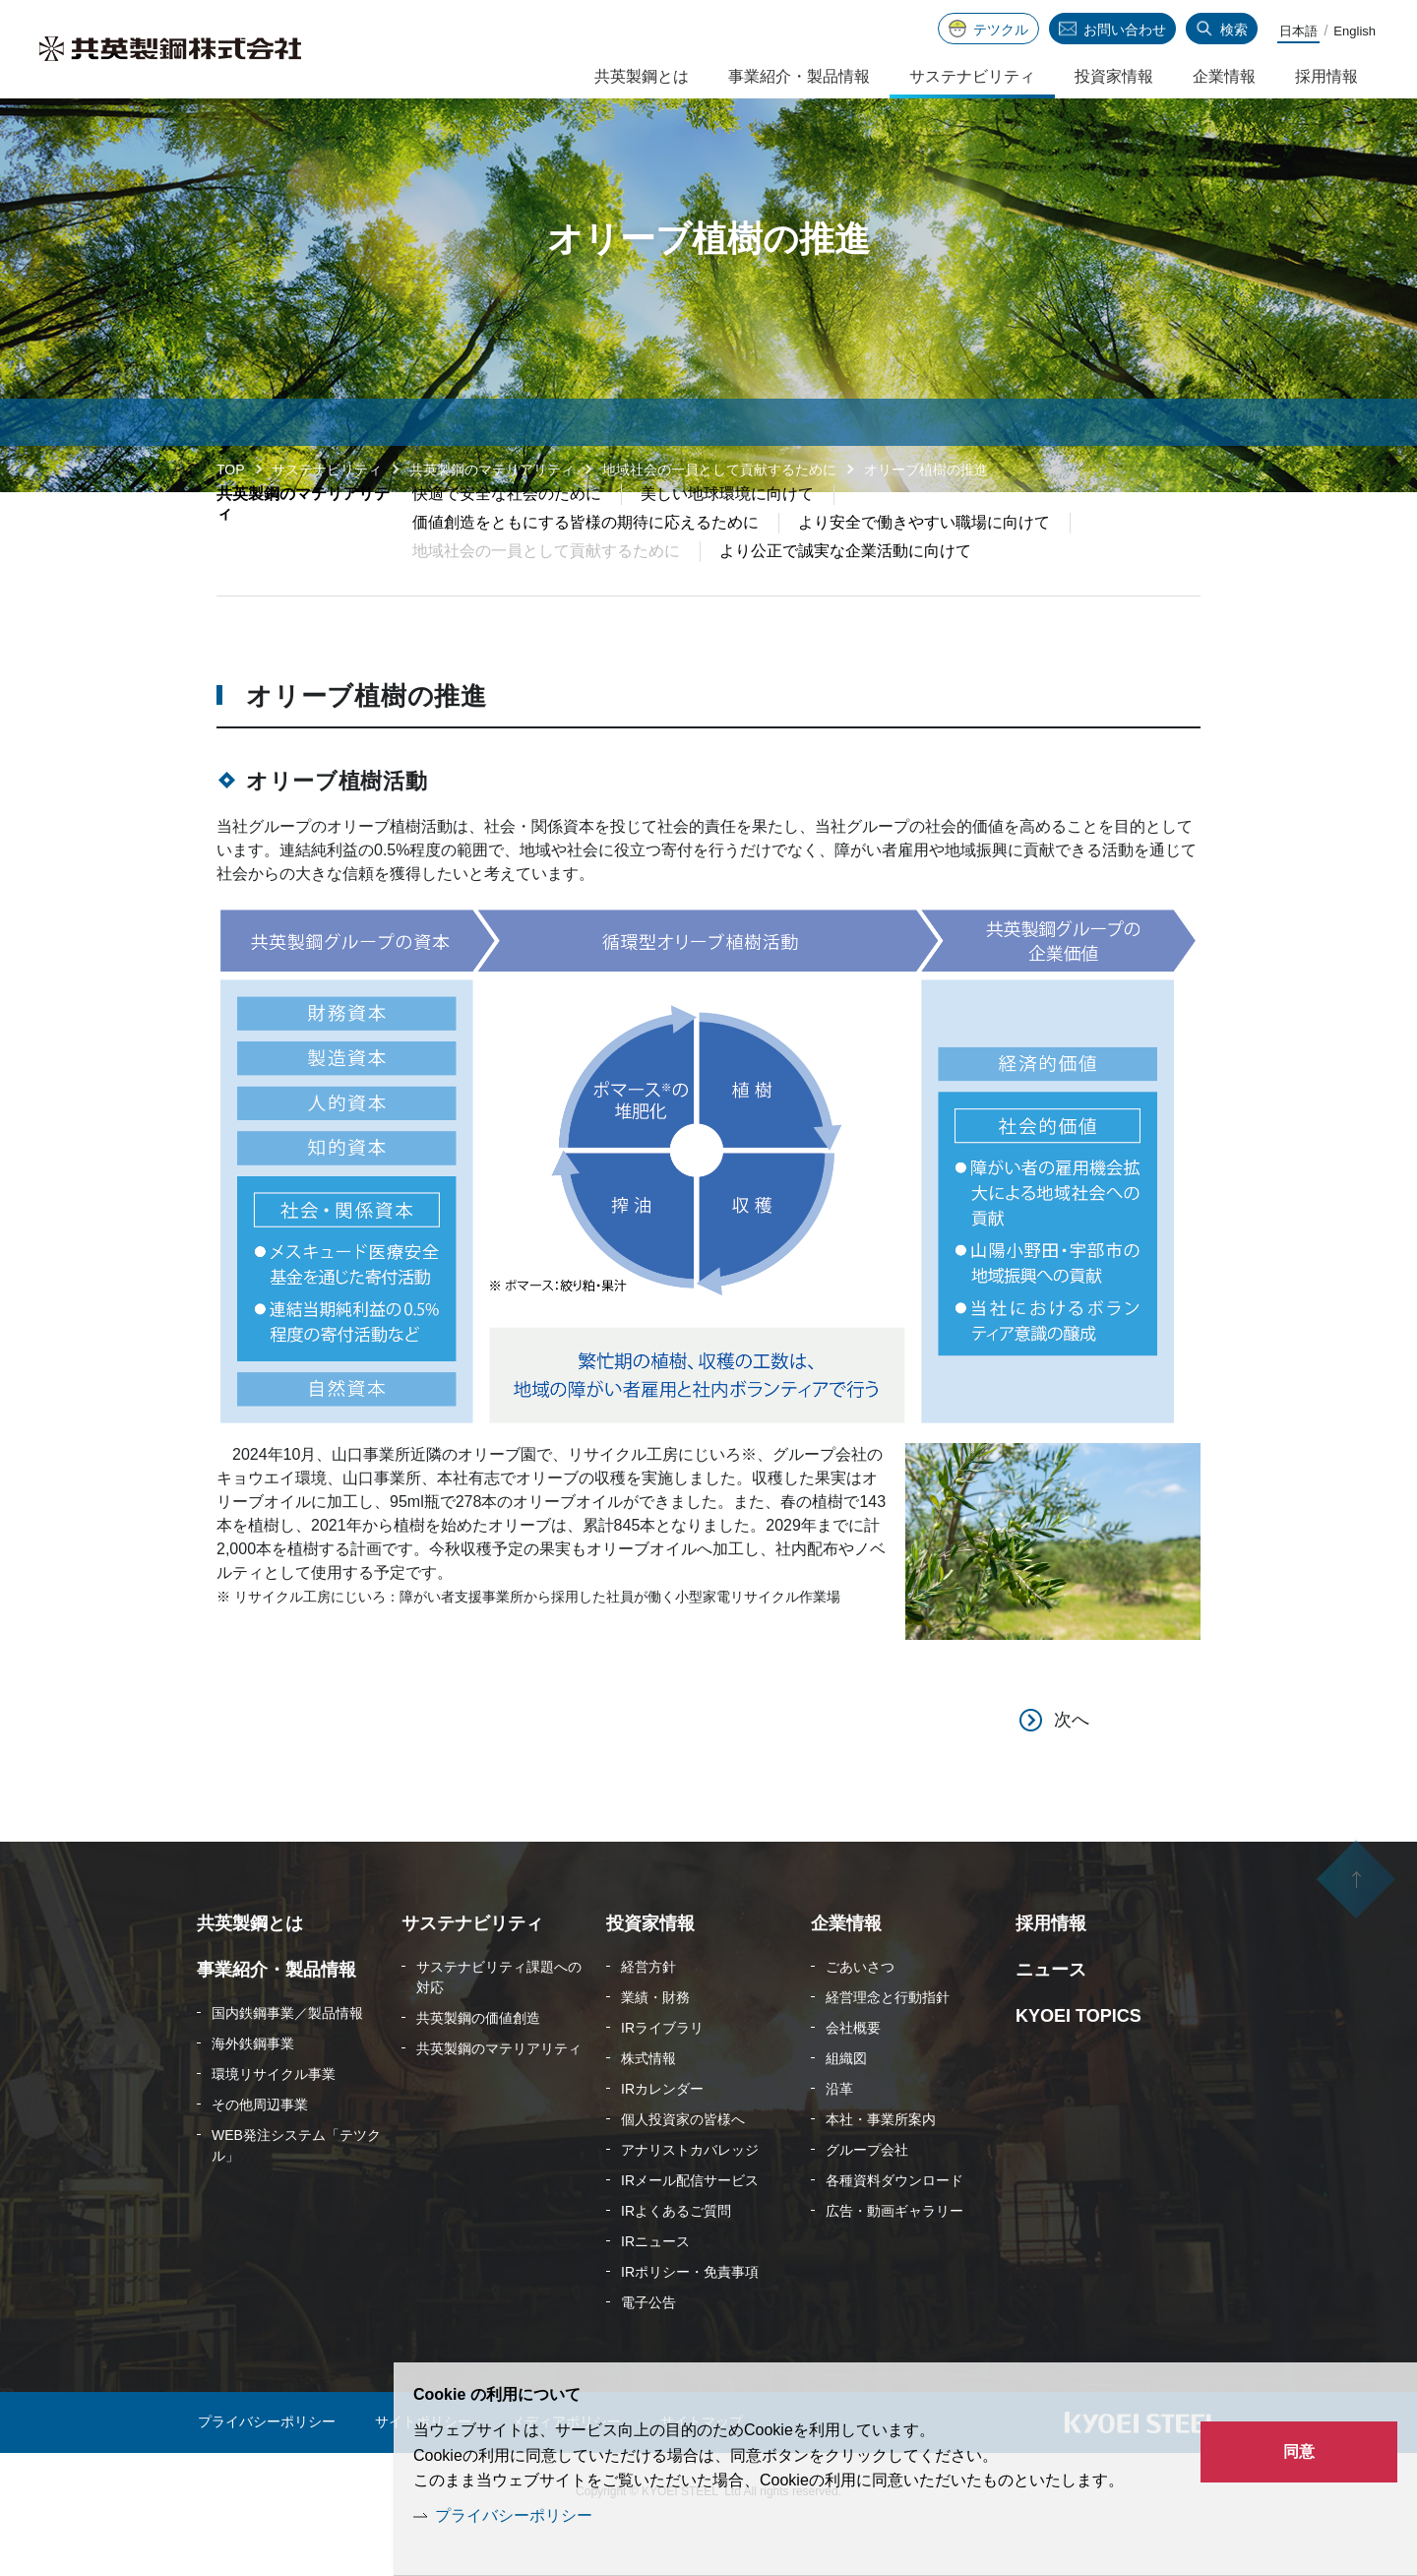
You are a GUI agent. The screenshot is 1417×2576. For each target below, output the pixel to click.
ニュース (1051, 2016)
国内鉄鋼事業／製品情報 (287, 2059)
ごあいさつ (860, 2013)
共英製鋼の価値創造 (478, 2064)
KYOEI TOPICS (1078, 2062)
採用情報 (1326, 76)
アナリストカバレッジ (690, 2196)
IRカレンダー (662, 2135)
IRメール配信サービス (690, 2226)
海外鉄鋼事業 (253, 2090)
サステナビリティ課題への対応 (499, 2023)
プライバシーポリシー (513, 2515)
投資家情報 (1114, 76)
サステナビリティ (327, 469)
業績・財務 (655, 2043)
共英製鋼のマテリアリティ (492, 469)
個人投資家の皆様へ (683, 2165)
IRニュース (655, 2287)
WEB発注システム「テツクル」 (296, 2191)
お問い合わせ (1124, 29)
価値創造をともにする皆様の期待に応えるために (585, 568)
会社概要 (853, 2074)
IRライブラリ (662, 2074)
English (1354, 31)
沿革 (839, 2135)
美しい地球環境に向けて (727, 540)
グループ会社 (867, 2196)
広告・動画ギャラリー (894, 2257)
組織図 (846, 2104)
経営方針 (648, 2013)
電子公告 (648, 2348)
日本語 (1298, 31)
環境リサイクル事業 (274, 2120)
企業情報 (1224, 76)
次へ (1071, 1766)
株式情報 (648, 2104)
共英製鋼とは (641, 76)
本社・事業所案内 (881, 2165)
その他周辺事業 (260, 2151)
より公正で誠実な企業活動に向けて (845, 597)
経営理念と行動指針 (888, 2043)
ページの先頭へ (1356, 1930)
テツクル (1000, 29)
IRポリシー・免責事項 (690, 2318)
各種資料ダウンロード (894, 2226)
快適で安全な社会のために (506, 540)
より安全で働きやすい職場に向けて (924, 568)
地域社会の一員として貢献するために (719, 469)
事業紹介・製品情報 (799, 76)
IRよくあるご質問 (676, 2257)
